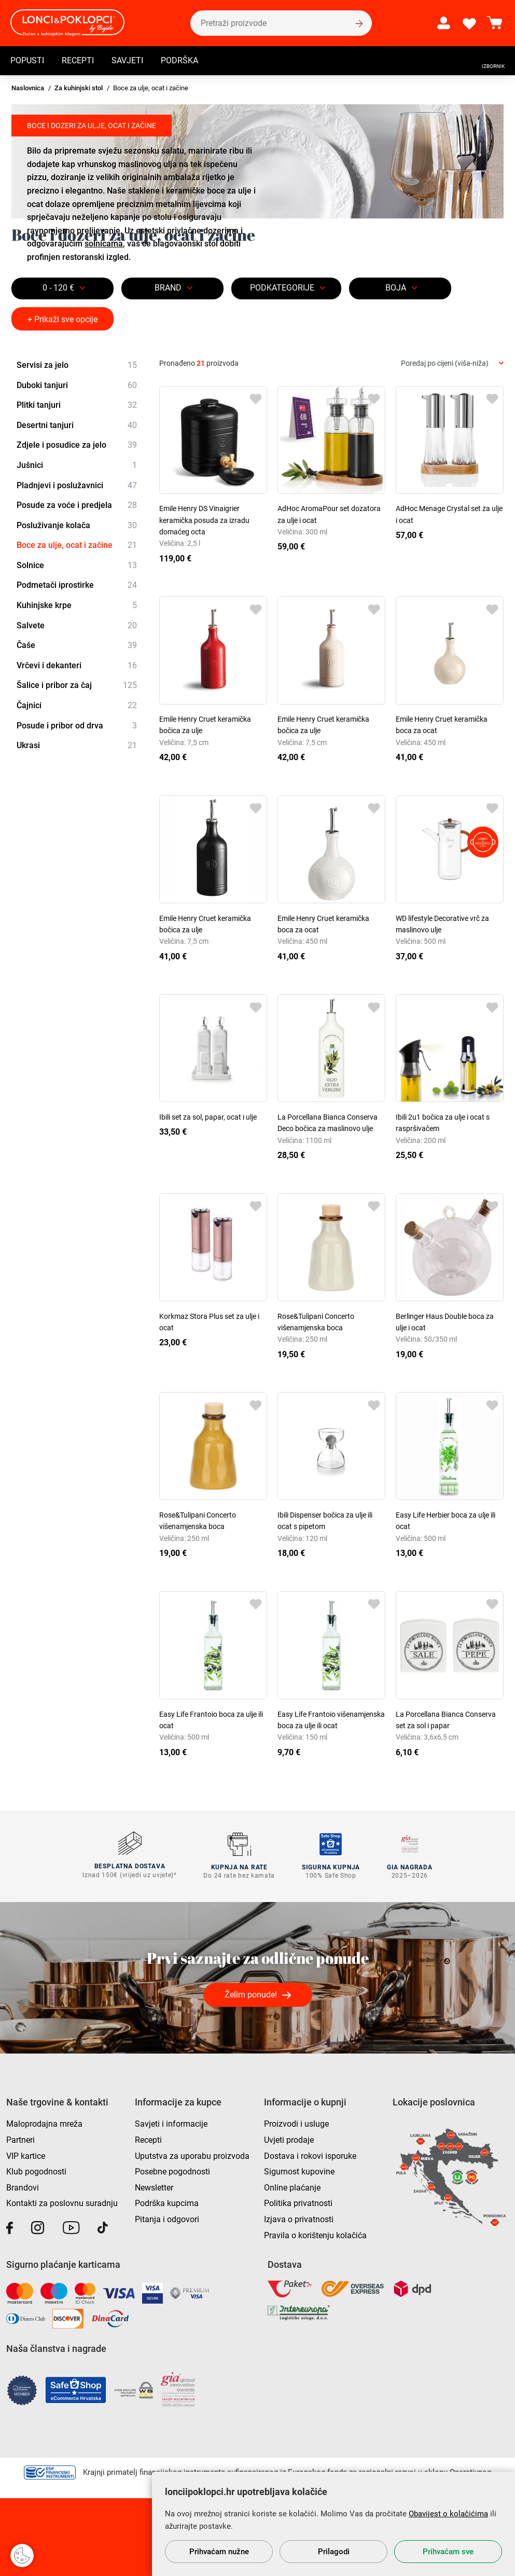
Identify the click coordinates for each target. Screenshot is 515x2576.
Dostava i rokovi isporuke (310, 2155)
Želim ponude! (251, 1994)
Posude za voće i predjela (77, 505)
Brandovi (22, 2187)
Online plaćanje (292, 2187)
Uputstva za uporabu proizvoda (192, 2155)
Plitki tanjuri (77, 405)
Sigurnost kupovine (299, 2170)
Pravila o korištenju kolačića (315, 2234)
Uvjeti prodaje (289, 2139)
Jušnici (77, 465)
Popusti (27, 60)
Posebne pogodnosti (172, 2170)
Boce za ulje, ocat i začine (77, 545)
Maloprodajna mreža (44, 2123)
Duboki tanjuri (77, 385)
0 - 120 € (58, 288)
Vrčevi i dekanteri (77, 665)
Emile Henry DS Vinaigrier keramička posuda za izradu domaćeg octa (204, 520)
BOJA (395, 288)
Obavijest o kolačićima (448, 2513)
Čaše (77, 645)
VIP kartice (25, 2155)
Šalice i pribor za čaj (77, 686)
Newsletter (154, 2187)
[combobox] (452, 363)
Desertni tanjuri (77, 425)
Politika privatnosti (298, 2203)
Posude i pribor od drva (77, 726)
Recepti (78, 60)
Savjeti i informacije (171, 2123)
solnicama (104, 244)
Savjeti (127, 60)
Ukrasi (77, 745)
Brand (168, 288)
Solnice (77, 565)
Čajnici (77, 705)
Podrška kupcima (167, 2203)
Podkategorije (282, 288)
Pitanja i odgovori (167, 2218)
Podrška (179, 60)
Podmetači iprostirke (77, 586)
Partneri (20, 2139)
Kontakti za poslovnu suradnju (62, 2203)
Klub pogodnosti (36, 2170)
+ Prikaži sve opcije (62, 319)
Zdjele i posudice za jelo (77, 445)
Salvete (77, 625)
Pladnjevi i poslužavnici (77, 485)
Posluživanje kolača (77, 525)
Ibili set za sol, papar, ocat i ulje (208, 1117)
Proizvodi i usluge (296, 2123)
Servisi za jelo (77, 365)
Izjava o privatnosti (298, 2218)
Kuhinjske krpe (77, 605)
